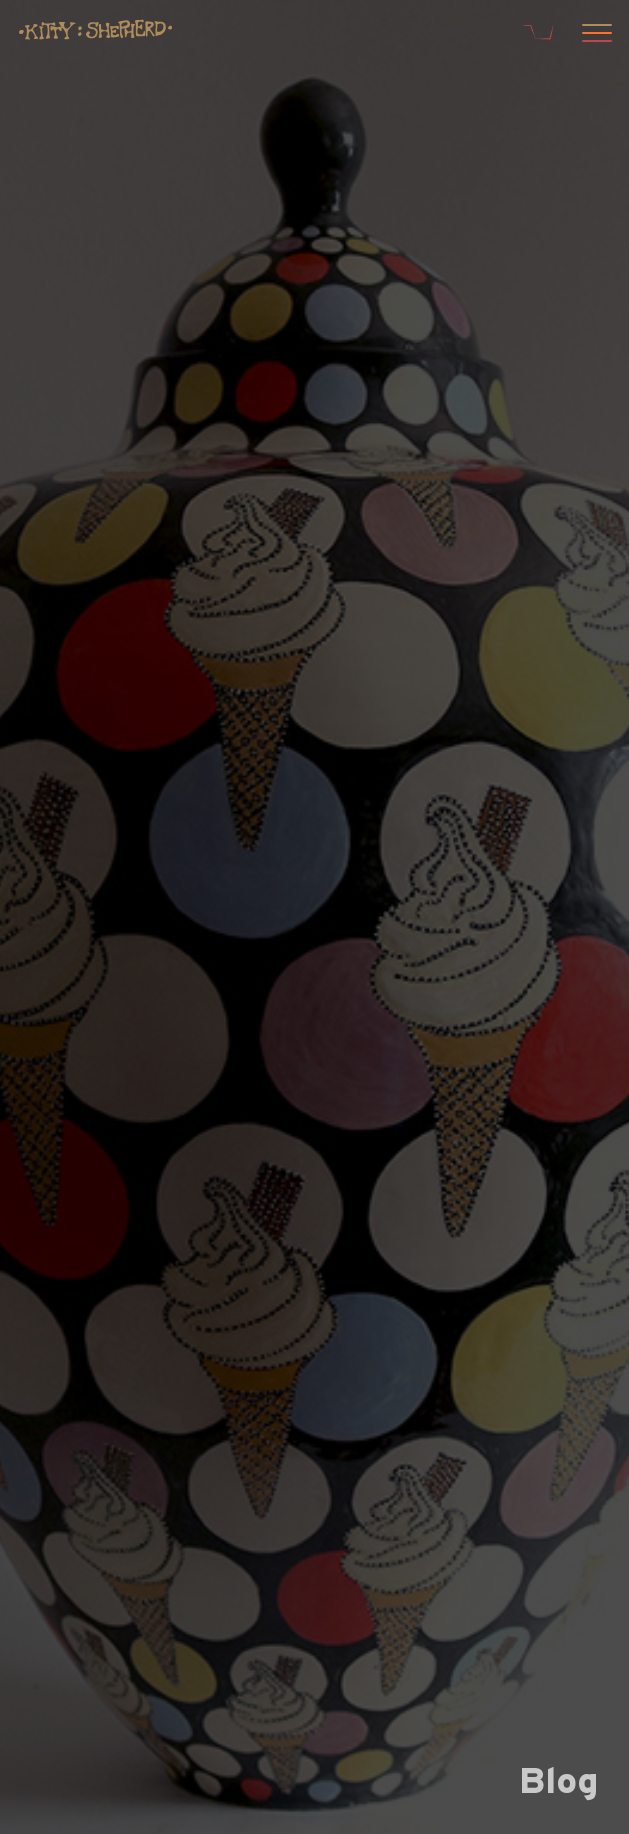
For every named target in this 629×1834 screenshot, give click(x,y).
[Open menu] (594, 35)
